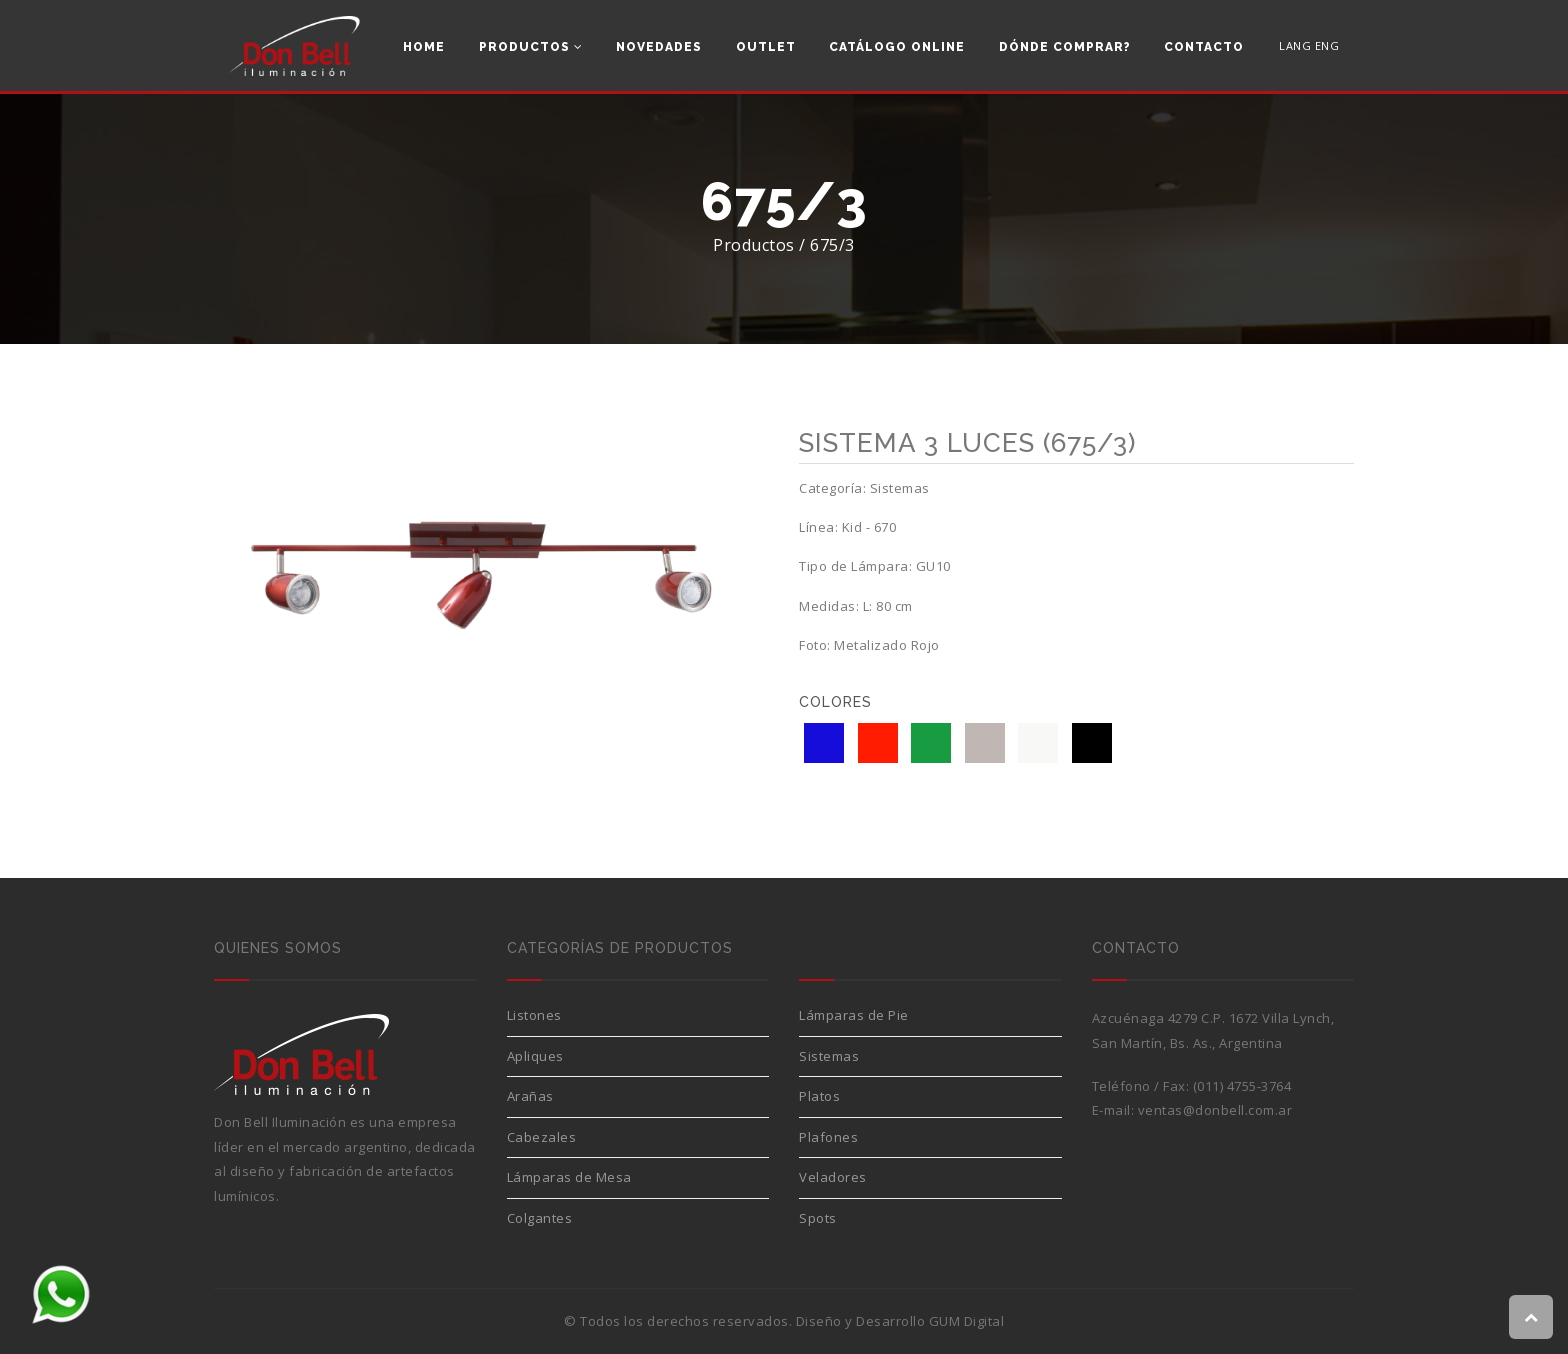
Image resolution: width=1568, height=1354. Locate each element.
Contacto (1204, 47)
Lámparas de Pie (854, 1015)
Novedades (659, 47)
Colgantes (540, 1218)
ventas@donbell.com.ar (1215, 1110)
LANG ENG (1309, 45)
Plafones (828, 1137)
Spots (818, 1218)
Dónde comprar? (1065, 47)
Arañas (530, 1096)
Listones (534, 1015)
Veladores (833, 1177)
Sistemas (829, 1056)
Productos (531, 47)
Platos (819, 1096)
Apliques (535, 1056)
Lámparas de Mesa (569, 1177)
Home (424, 47)
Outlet (766, 47)
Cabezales (542, 1137)
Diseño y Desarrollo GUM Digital (900, 1321)
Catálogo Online (897, 47)
